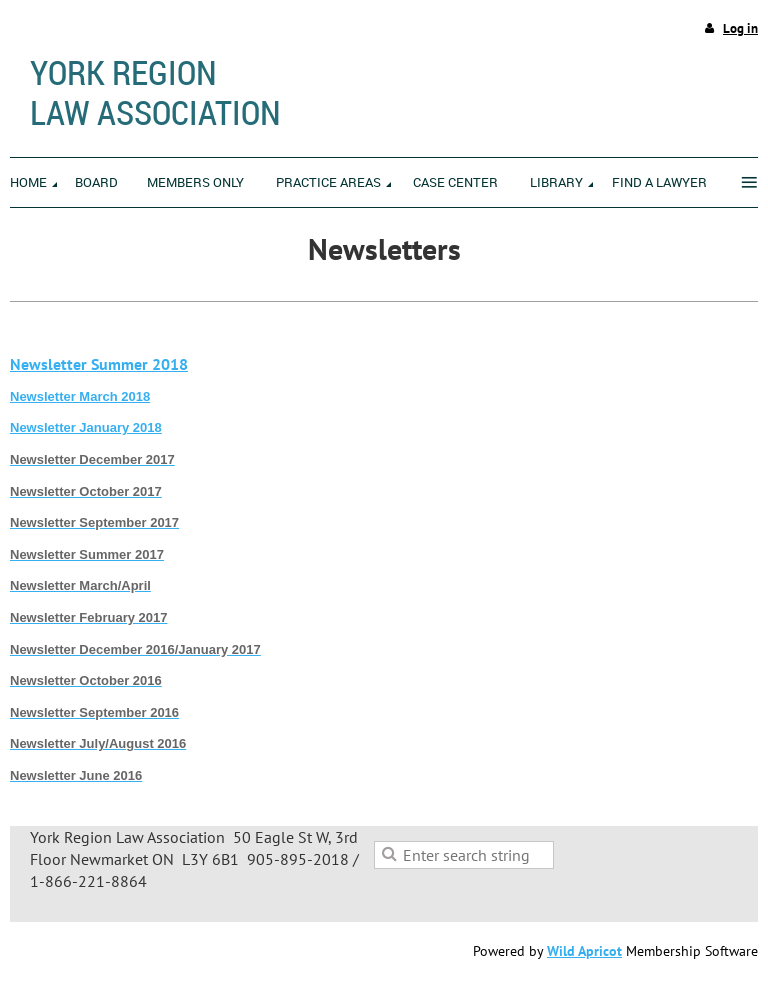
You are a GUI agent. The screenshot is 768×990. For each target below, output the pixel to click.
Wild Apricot (584, 951)
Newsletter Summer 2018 (99, 364)
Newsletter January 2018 (86, 427)
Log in (740, 28)
